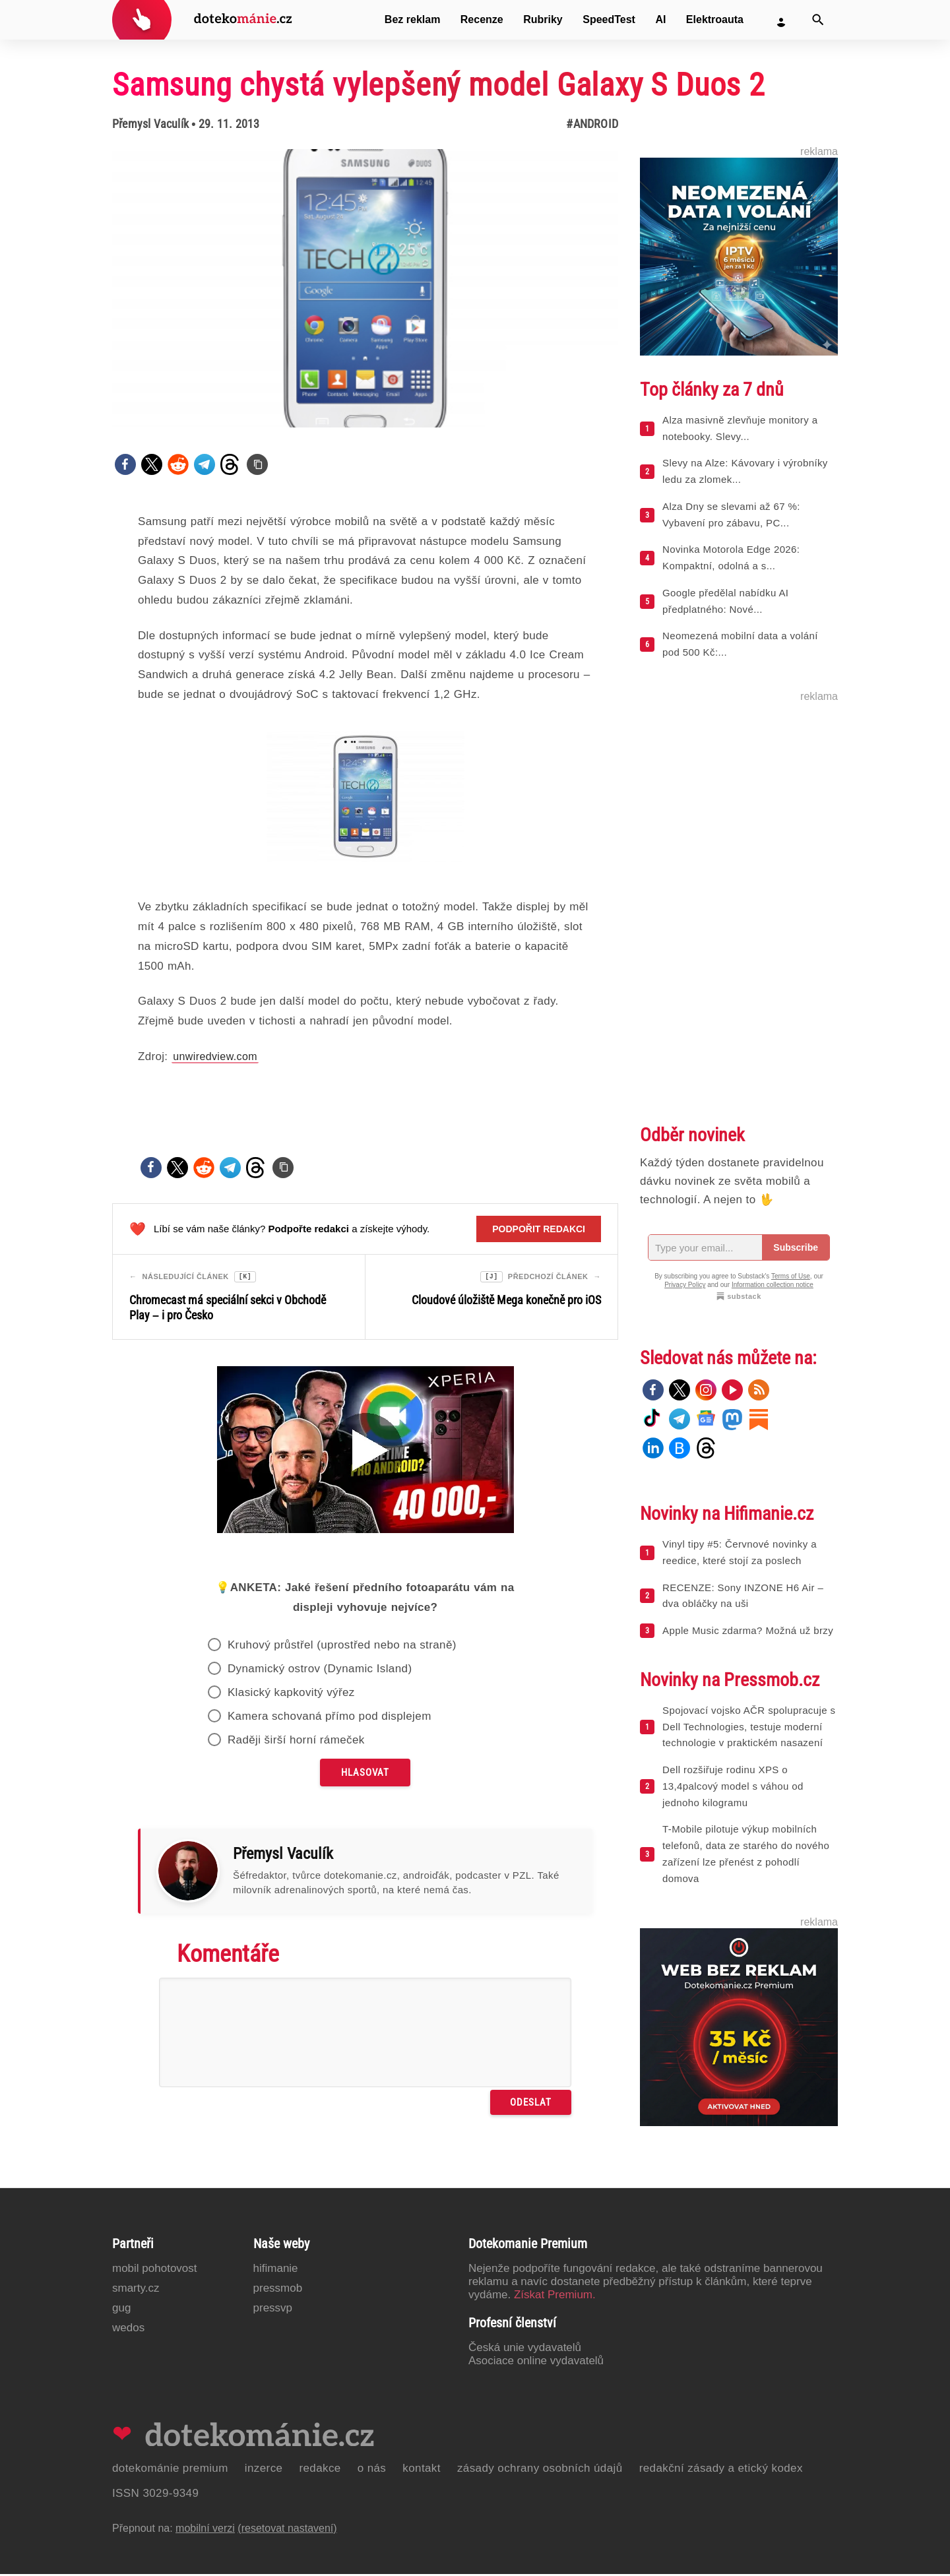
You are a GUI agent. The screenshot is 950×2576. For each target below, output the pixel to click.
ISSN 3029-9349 (155, 2495)
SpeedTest (609, 19)
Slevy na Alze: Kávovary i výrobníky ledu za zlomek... (745, 471)
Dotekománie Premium (170, 2470)
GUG (121, 2310)
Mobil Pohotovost (154, 2270)
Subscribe (795, 1247)
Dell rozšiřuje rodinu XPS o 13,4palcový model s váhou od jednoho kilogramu (733, 1786)
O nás (372, 2470)
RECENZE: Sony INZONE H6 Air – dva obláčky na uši (742, 1596)
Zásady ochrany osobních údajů (540, 2470)
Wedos (128, 2329)
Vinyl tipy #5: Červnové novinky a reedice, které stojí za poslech (739, 1552)
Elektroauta (715, 19)
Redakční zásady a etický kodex (721, 2470)
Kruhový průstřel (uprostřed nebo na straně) (342, 1647)
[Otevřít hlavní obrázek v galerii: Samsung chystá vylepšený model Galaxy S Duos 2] (365, 288)
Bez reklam (413, 19)
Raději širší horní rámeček (296, 1742)
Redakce (319, 2470)
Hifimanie (275, 2270)
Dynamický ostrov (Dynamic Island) (320, 1670)
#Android (592, 124)
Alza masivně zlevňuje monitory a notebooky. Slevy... (739, 428)
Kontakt (421, 2470)
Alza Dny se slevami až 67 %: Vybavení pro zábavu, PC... (731, 514)
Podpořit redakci (538, 1229)
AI (660, 19)
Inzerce (264, 2470)
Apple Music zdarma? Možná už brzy (747, 1630)
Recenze (481, 19)
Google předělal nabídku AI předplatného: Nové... (725, 601)
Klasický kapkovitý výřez (291, 1694)
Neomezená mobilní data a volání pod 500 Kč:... (740, 644)
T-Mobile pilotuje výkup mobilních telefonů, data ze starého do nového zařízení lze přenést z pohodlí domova (745, 1853)
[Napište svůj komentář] (365, 2034)
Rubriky (543, 19)
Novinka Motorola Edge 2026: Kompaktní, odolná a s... (731, 557)
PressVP (273, 2310)
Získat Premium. (555, 2296)
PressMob (278, 2290)
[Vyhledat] (818, 20)
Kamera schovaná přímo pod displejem (329, 1718)
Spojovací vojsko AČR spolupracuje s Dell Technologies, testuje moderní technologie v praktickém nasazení (748, 1727)
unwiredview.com (215, 1056)
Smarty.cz (135, 2290)
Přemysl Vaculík (150, 124)
